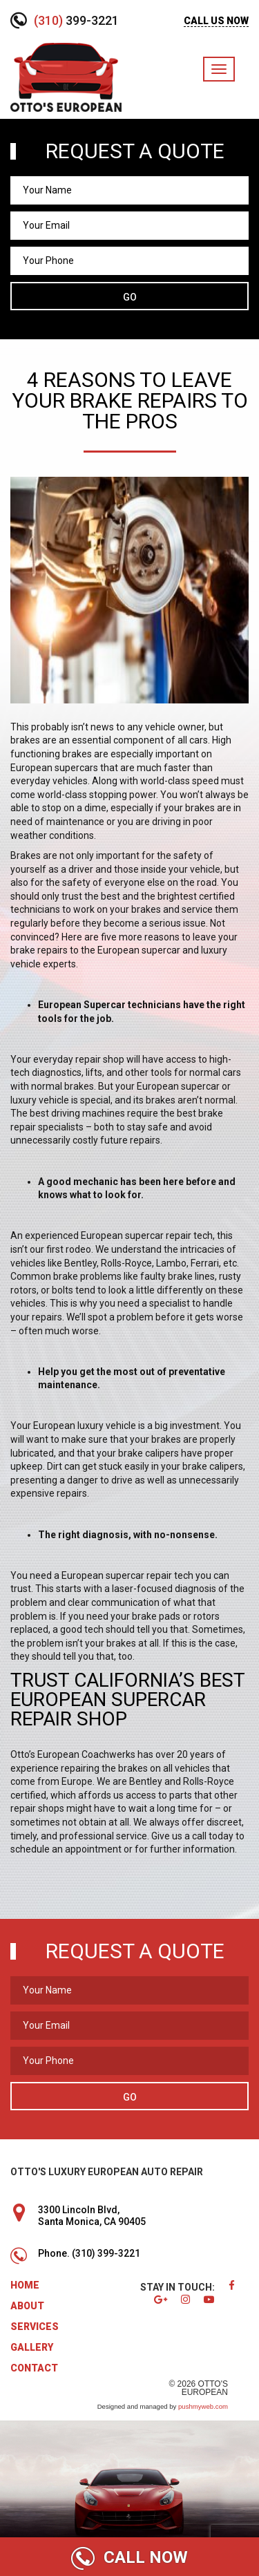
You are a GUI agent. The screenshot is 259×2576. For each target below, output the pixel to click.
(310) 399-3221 (106, 2253)
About (27, 2305)
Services (34, 2326)
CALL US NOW (216, 20)
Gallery (31, 2347)
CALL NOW (129, 2558)
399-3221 (76, 20)
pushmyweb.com (203, 2406)
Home (24, 2285)
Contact (34, 2368)
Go (130, 297)
